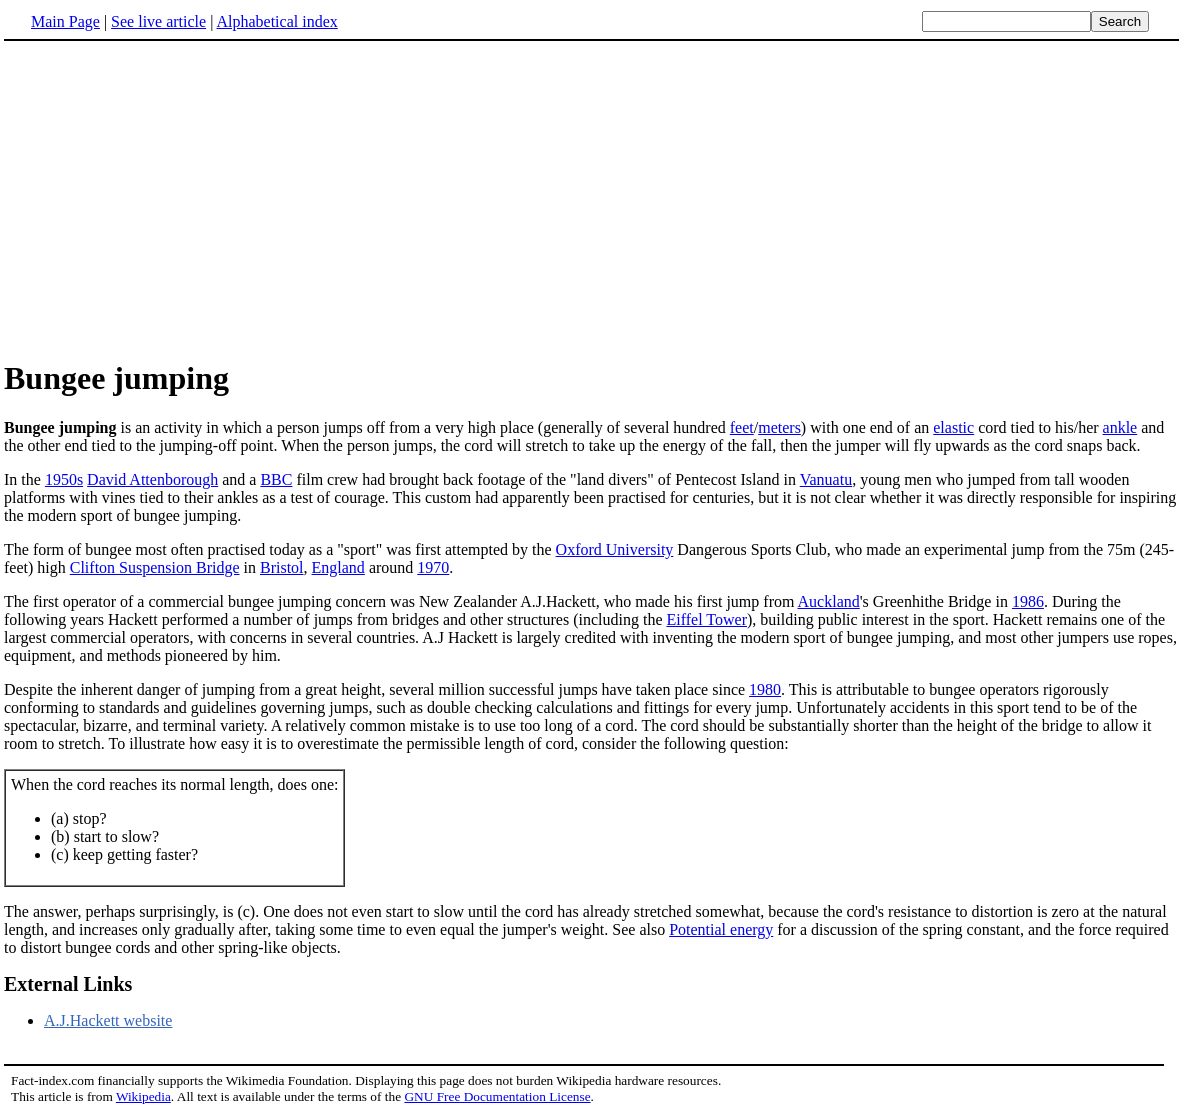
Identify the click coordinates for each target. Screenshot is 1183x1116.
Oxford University (615, 549)
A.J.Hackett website (108, 1020)
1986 (1028, 601)
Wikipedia (143, 1096)
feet (742, 427)
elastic (953, 427)
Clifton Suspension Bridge (155, 567)
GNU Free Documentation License (497, 1096)
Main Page (65, 21)
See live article (158, 21)
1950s (64, 479)
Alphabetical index (276, 21)
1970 (433, 567)
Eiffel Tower (706, 619)
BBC (276, 479)
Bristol (282, 567)
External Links (68, 984)
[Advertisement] (172, 199)
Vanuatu (826, 479)
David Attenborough (152, 479)
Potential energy (721, 929)
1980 (765, 689)
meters (779, 427)
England (338, 567)
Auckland (829, 601)
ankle (1120, 427)
